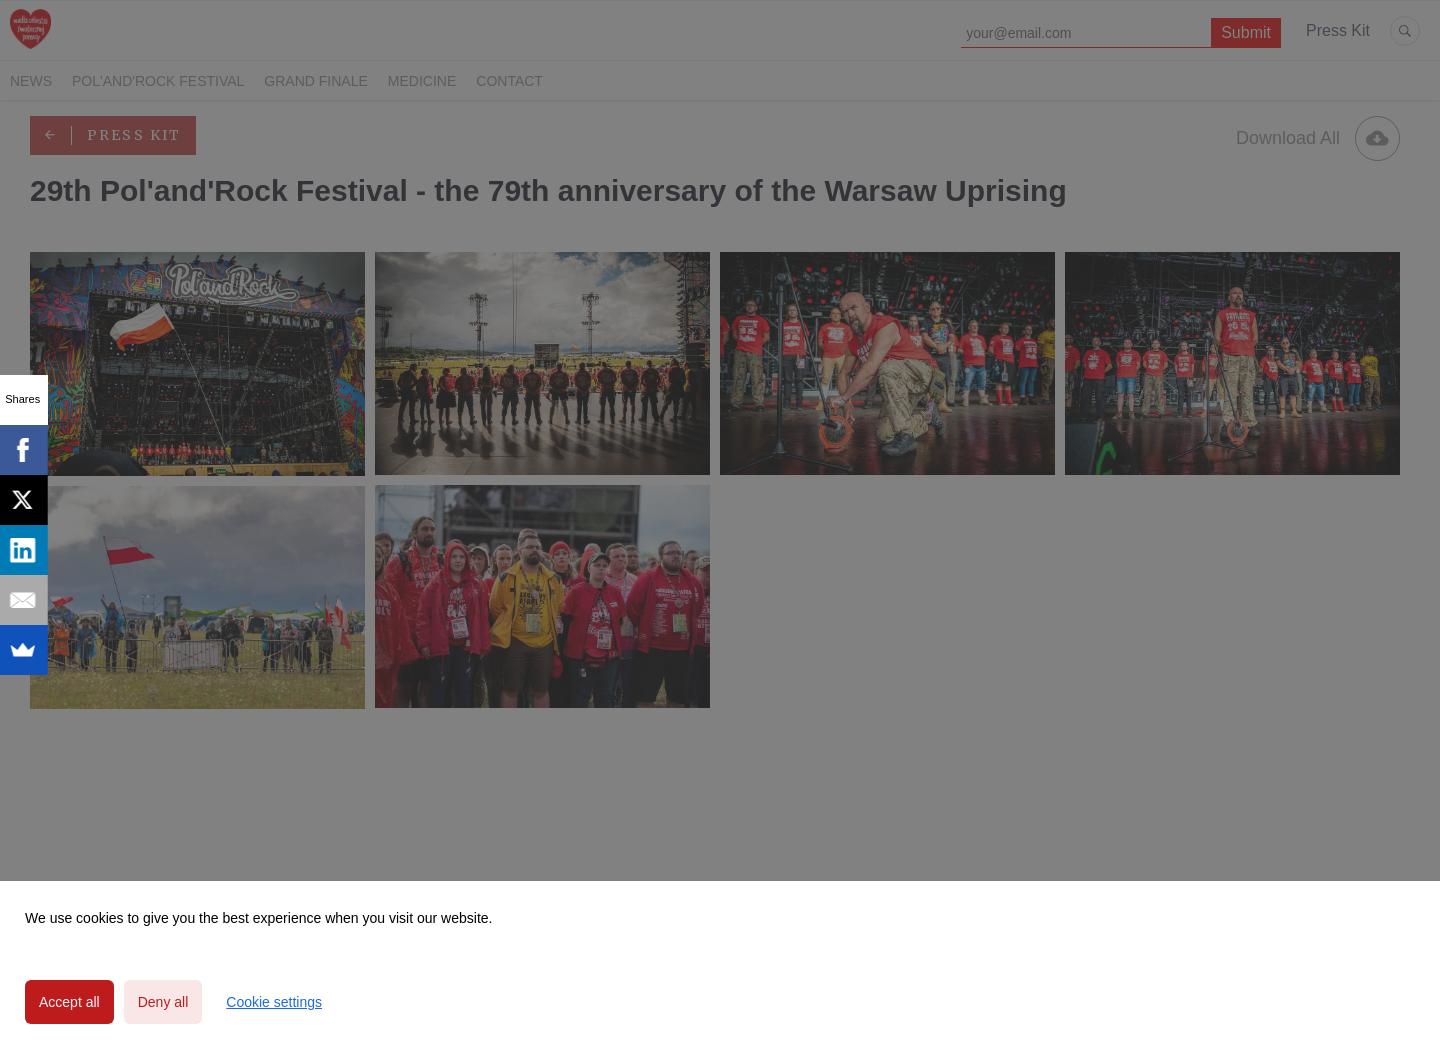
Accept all (69, 1002)
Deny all (163, 1002)
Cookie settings (274, 1002)
